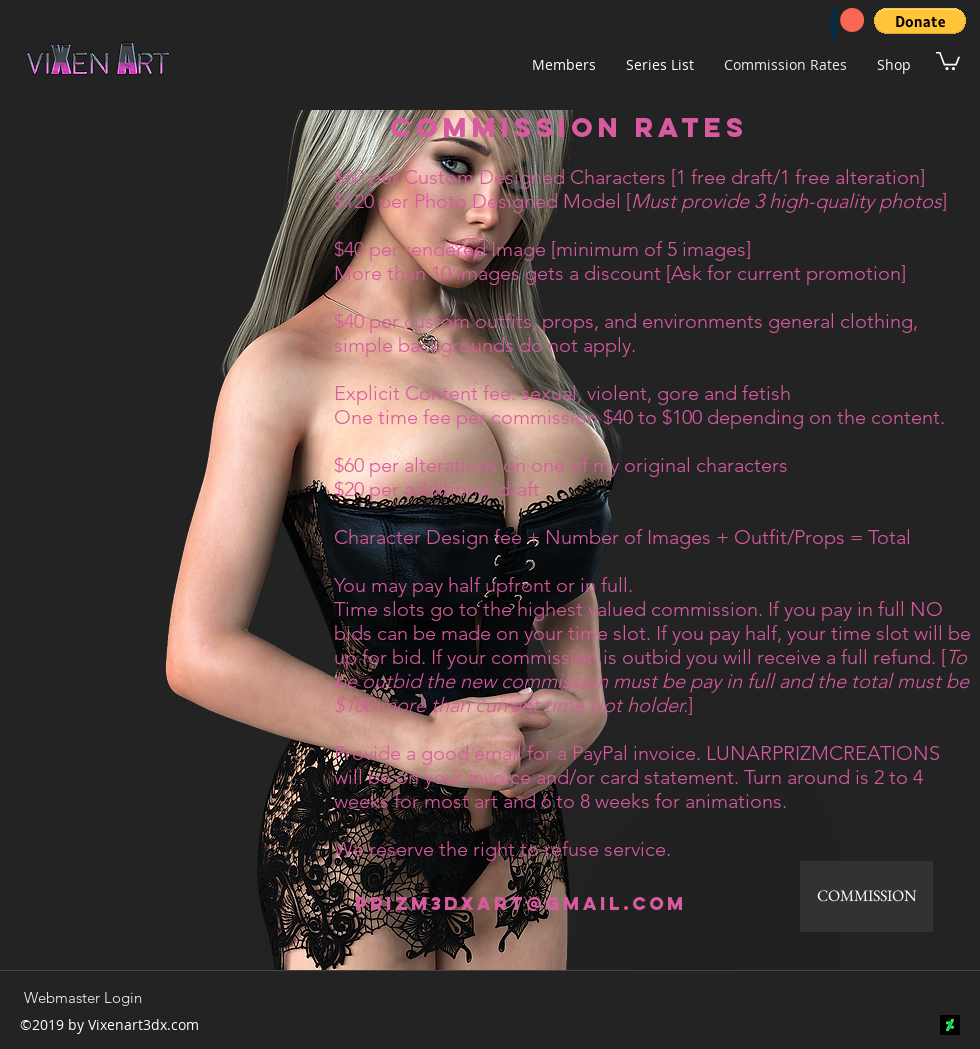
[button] (920, 21)
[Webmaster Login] (83, 997)
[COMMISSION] (866, 896)
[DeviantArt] (950, 1025)
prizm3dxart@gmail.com (521, 903)
